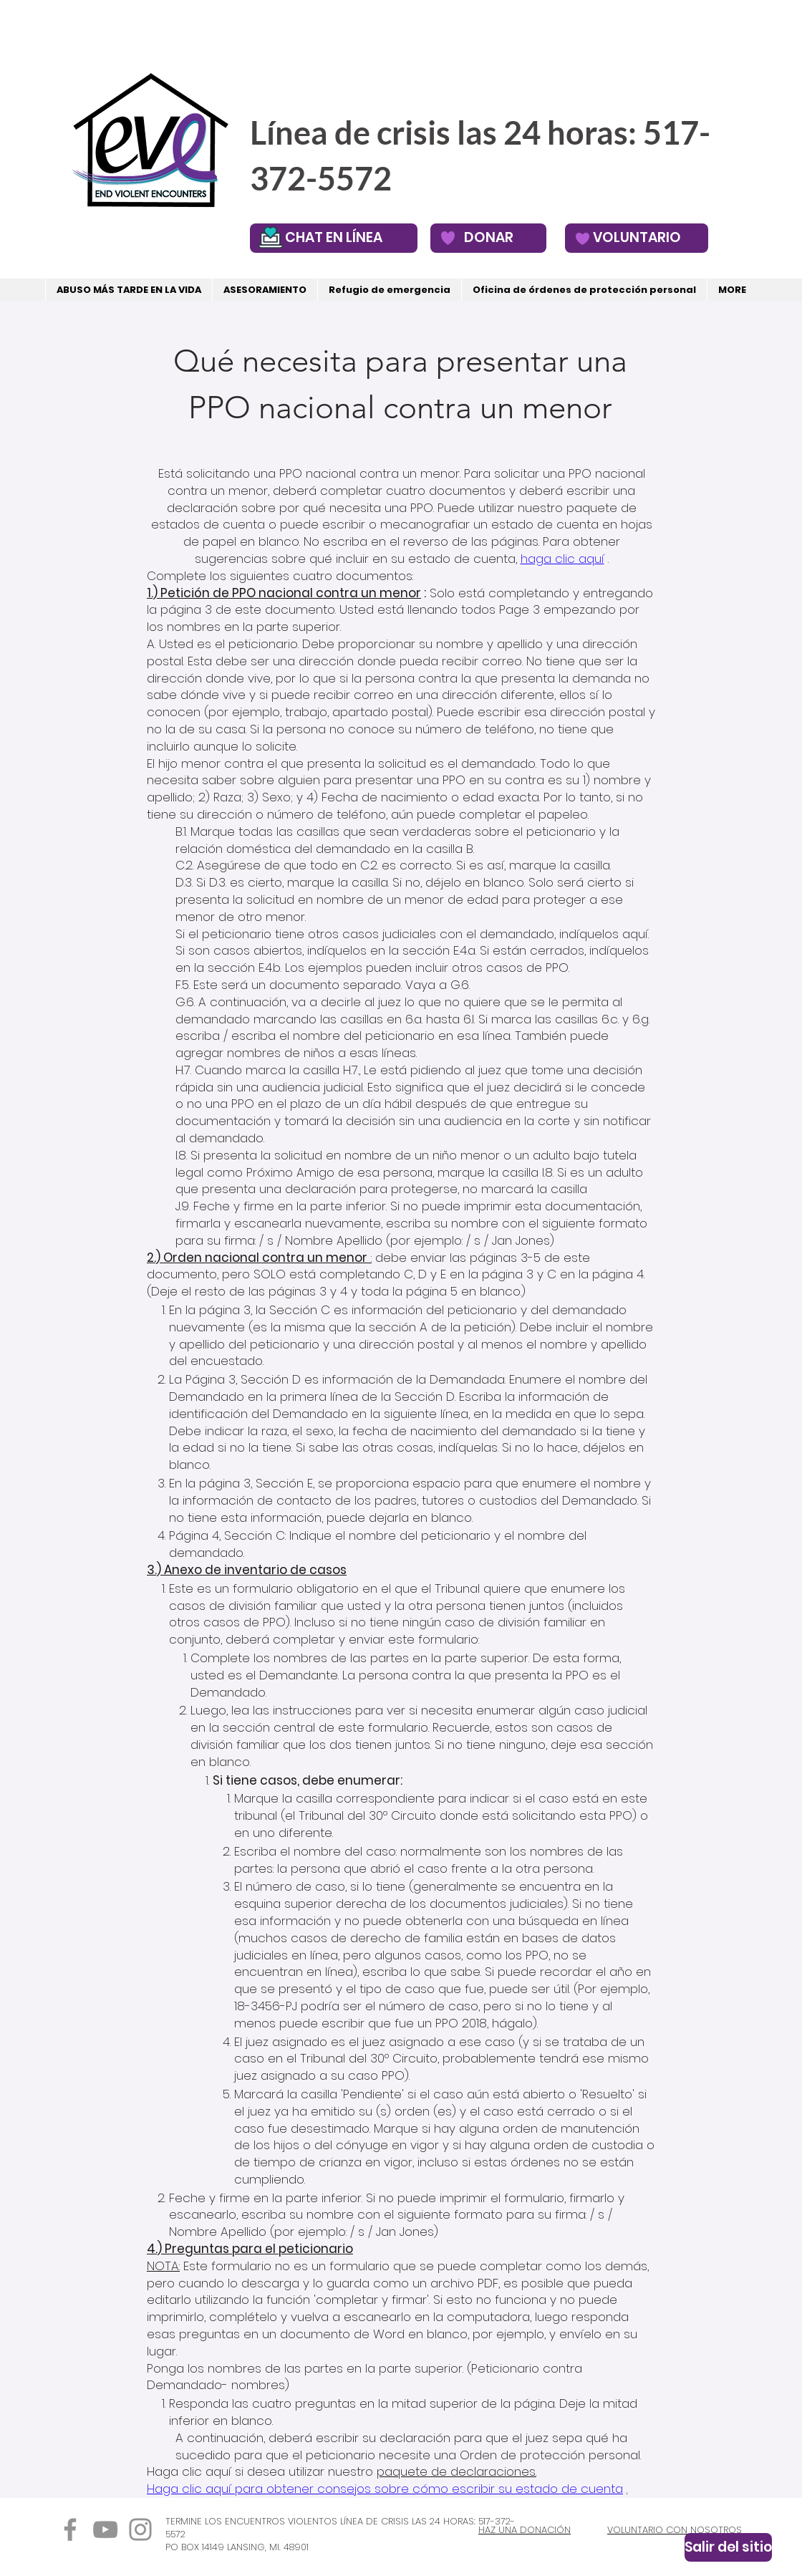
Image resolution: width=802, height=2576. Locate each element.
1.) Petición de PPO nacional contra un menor (284, 593)
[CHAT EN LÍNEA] (333, 238)
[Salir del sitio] (728, 2547)
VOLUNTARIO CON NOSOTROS (674, 2530)
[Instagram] (140, 2529)
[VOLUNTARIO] (636, 238)
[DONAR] (488, 238)
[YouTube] (105, 2529)
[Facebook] (70, 2529)
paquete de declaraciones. (456, 2471)
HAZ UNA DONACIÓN (524, 2530)
